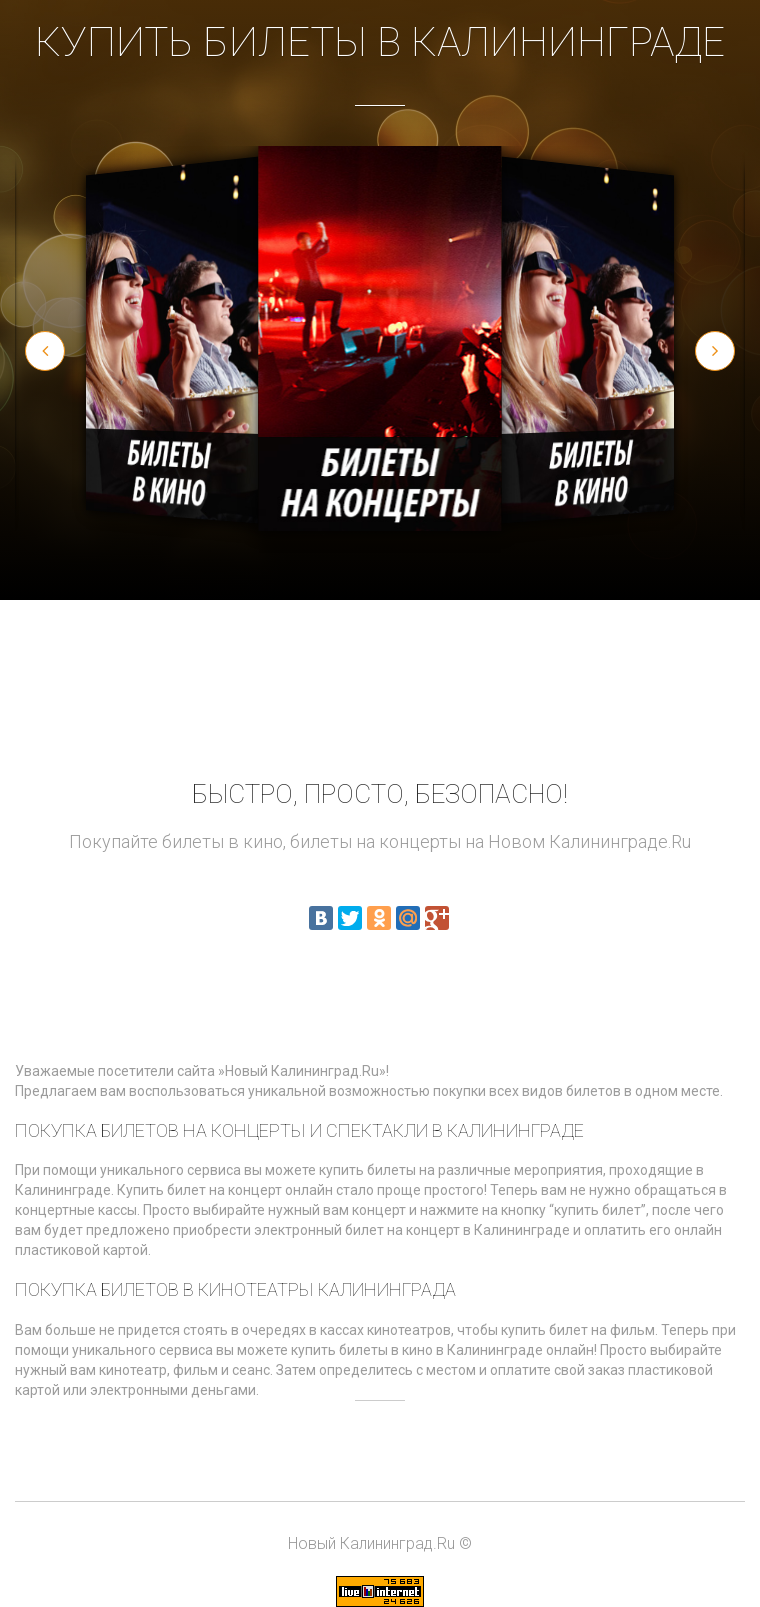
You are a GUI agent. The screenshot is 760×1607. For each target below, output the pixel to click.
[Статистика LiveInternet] (380, 1590)
